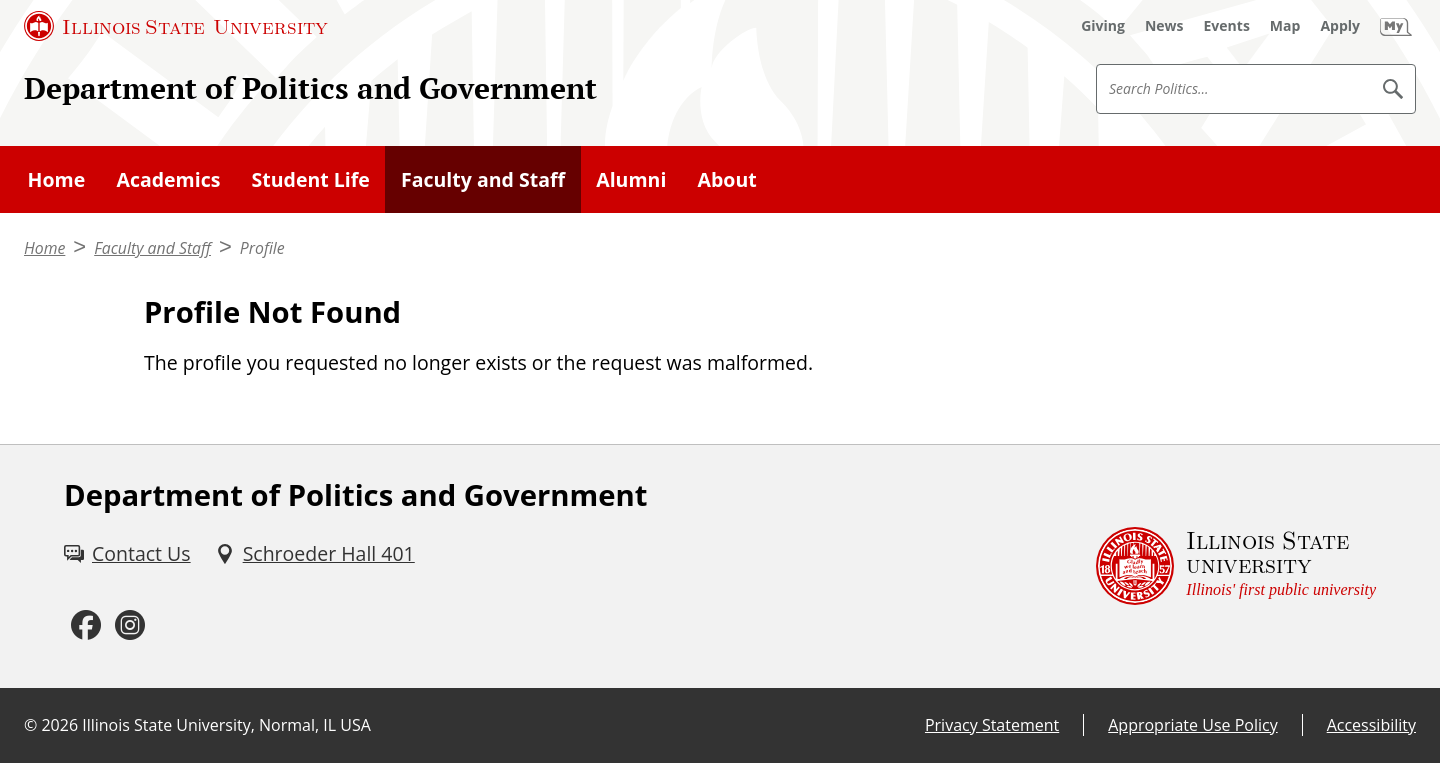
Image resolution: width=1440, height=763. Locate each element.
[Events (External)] (1227, 26)
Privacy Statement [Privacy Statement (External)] (992, 725)
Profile (262, 248)
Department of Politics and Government (310, 88)
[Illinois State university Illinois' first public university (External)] (1236, 566)
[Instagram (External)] (130, 625)
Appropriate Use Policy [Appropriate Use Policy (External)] (1192, 725)
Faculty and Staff (483, 179)
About (727, 179)
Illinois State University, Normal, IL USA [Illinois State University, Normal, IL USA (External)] (226, 725)
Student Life (311, 179)
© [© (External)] (30, 725)
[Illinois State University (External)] (176, 26)
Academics (168, 179)
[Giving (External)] (1103, 26)
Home (57, 179)
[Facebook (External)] (86, 625)
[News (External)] (1164, 26)
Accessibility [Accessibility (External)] (1371, 725)
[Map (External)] (1285, 26)
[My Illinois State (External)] (1396, 26)
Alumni (631, 179)
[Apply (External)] (1340, 26)
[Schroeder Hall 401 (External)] (315, 553)
